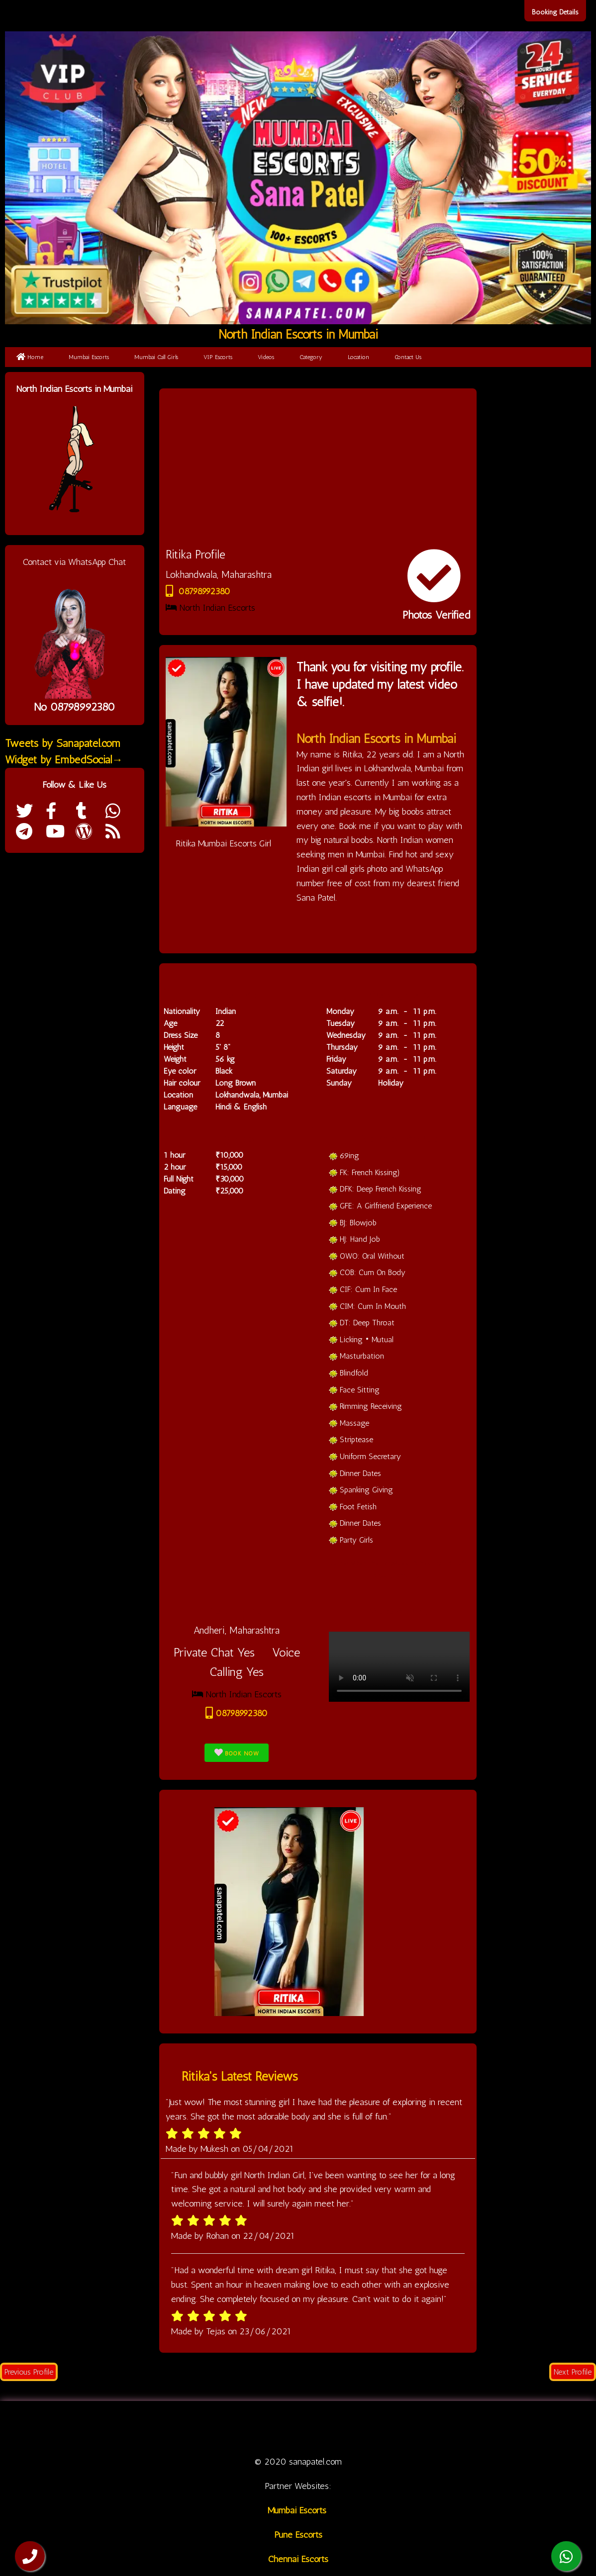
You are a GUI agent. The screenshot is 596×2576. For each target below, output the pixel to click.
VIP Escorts (217, 357)
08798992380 (198, 591)
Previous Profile (28, 2372)
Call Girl (227, 2427)
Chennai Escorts (298, 2559)
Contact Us (408, 357)
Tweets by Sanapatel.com (62, 743)
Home (29, 357)
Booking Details (555, 12)
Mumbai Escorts (89, 357)
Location (358, 357)
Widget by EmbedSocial (64, 759)
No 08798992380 (74, 707)
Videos (266, 357)
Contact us (459, 2427)
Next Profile (573, 2372)
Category (310, 357)
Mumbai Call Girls (156, 357)
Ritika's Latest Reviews (240, 2076)
